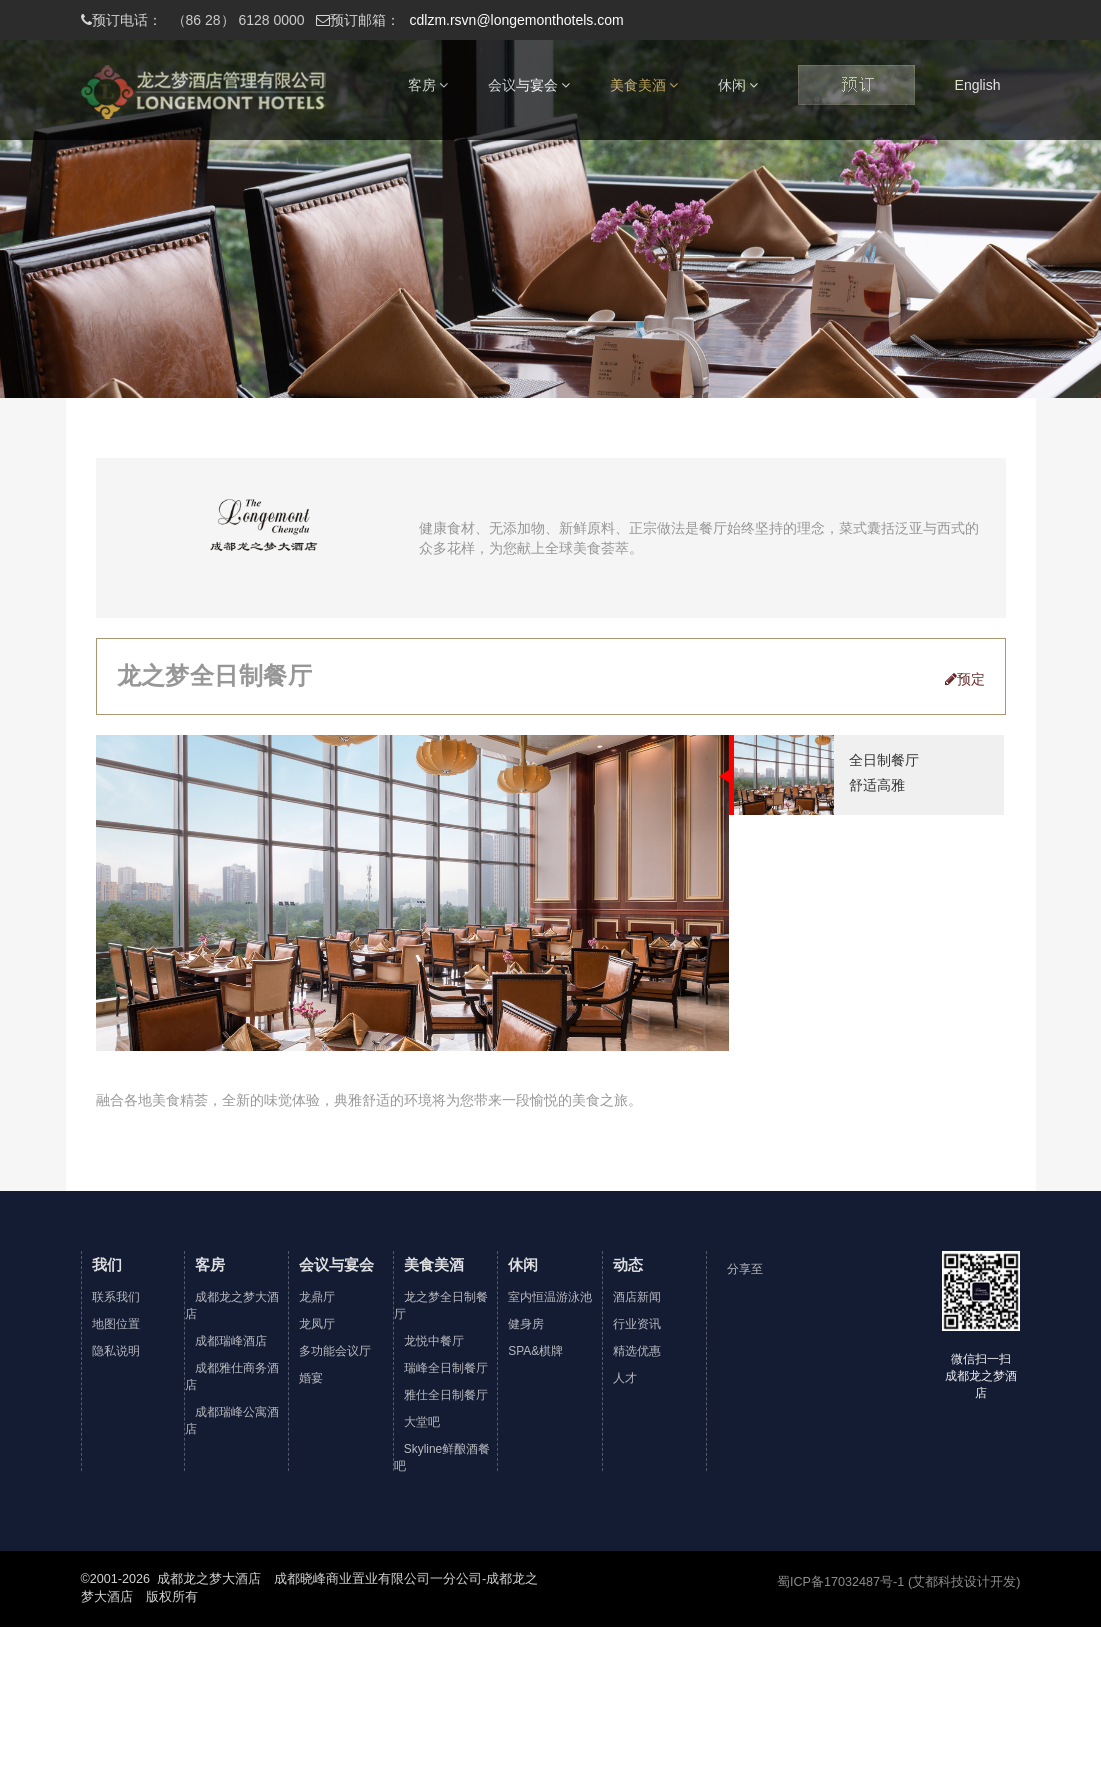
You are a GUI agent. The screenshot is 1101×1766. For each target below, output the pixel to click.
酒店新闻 (637, 1297)
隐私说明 (116, 1351)
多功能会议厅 (335, 1351)
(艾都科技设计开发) (964, 1582)
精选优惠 (637, 1351)
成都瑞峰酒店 (231, 1341)
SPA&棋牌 (535, 1351)
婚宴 (311, 1378)
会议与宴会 (529, 85)
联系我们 (116, 1297)
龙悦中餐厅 (434, 1341)
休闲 (738, 85)
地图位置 (116, 1324)
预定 (965, 679)
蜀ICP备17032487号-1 (840, 1582)
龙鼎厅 (317, 1297)
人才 (625, 1378)
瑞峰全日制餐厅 (446, 1368)
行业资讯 (637, 1324)
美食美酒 (644, 85)
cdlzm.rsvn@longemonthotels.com (470, 20)
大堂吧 (422, 1422)
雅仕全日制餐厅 (446, 1395)
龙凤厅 (317, 1324)
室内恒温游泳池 (550, 1297)
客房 (428, 85)
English (978, 85)
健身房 (526, 1324)
